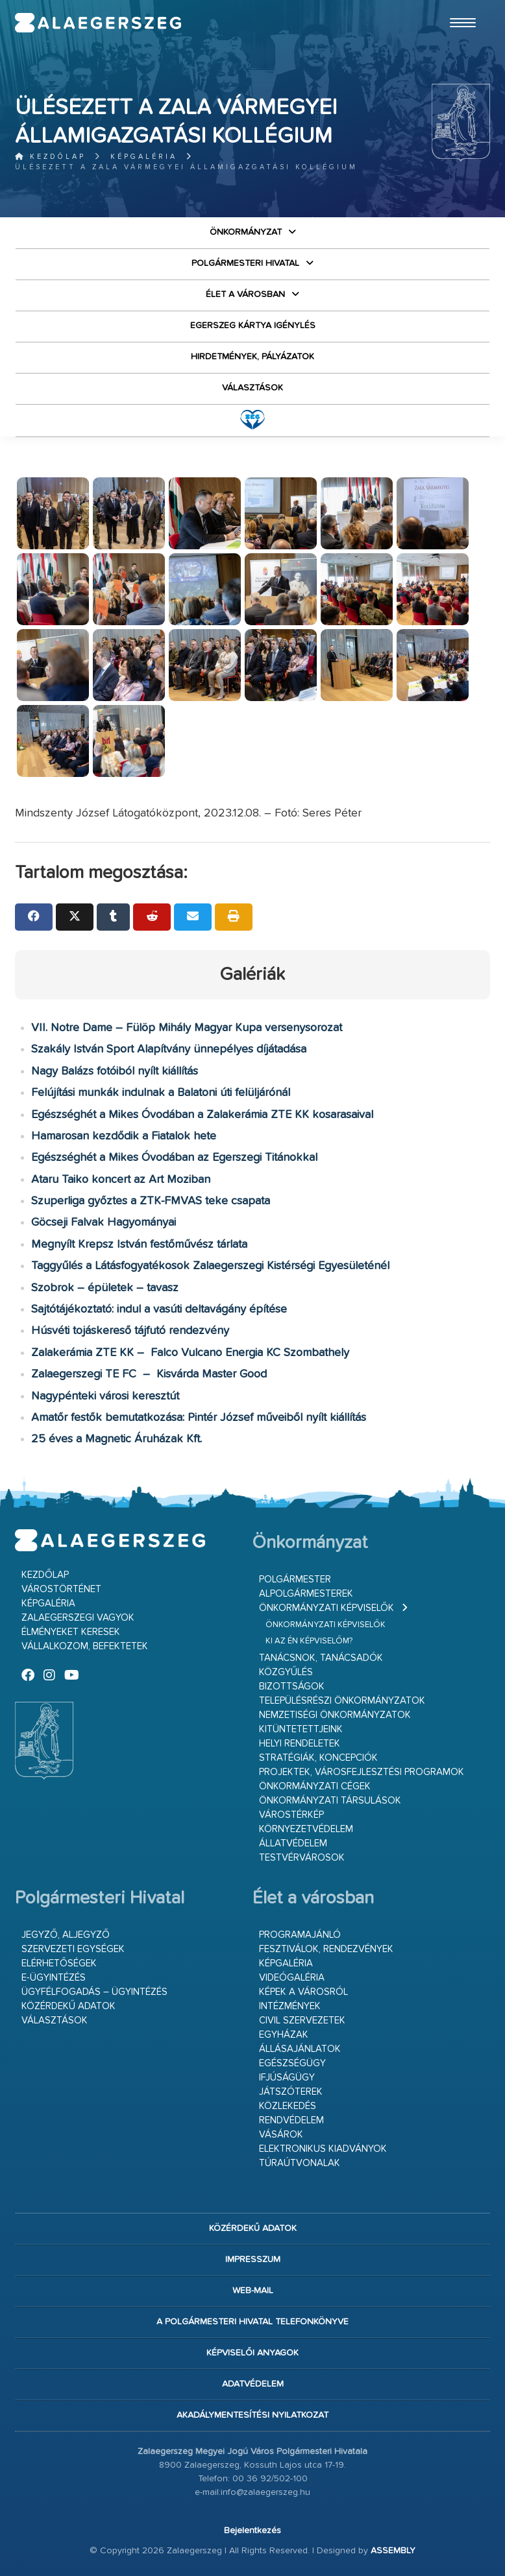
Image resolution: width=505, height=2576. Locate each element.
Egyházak (283, 2035)
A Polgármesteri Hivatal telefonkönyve (252, 2321)
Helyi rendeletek (299, 1743)
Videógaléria (292, 1978)
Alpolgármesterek (306, 1594)
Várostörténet (61, 1589)
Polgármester (295, 1579)
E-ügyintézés (53, 1978)
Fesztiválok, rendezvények (326, 1949)
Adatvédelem (253, 2384)
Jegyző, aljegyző (65, 1935)
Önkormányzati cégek (315, 1786)
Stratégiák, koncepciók (318, 1758)
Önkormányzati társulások (330, 1801)
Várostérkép (291, 1815)
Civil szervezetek (302, 2020)
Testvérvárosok (302, 1858)
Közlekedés (287, 2106)
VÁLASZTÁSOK (252, 387)
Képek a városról (303, 1992)
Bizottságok (292, 1686)
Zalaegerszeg (98, 22)
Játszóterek (291, 2092)
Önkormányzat (246, 232)
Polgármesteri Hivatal (245, 263)
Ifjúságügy (287, 2077)
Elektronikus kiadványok (323, 2149)
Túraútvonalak (299, 2163)
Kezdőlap (50, 156)
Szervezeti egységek (73, 1949)
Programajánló (300, 1935)
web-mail (252, 2290)
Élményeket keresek (70, 1632)
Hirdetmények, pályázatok (252, 356)
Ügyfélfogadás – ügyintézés (94, 1992)
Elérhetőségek (59, 1963)
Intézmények (290, 2006)
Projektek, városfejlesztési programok (361, 1772)
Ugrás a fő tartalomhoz (457, 6)
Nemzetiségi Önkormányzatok (335, 1715)
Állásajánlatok (300, 2049)
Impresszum (252, 2259)
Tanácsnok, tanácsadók (321, 1658)
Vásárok (281, 2135)
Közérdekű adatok (68, 2006)
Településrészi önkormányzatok (342, 1701)
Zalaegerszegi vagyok (77, 1618)
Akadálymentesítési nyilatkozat (252, 2415)
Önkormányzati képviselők (326, 1608)
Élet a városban (245, 294)
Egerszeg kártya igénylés (252, 325)
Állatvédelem (293, 1843)
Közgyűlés (286, 1672)
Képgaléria (143, 156)
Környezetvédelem (306, 1829)
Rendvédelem (291, 2120)
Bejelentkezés (252, 2530)
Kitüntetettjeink (301, 1729)
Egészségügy (292, 2063)
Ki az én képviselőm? (308, 1641)
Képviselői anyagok (252, 2352)
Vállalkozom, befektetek (84, 1646)
